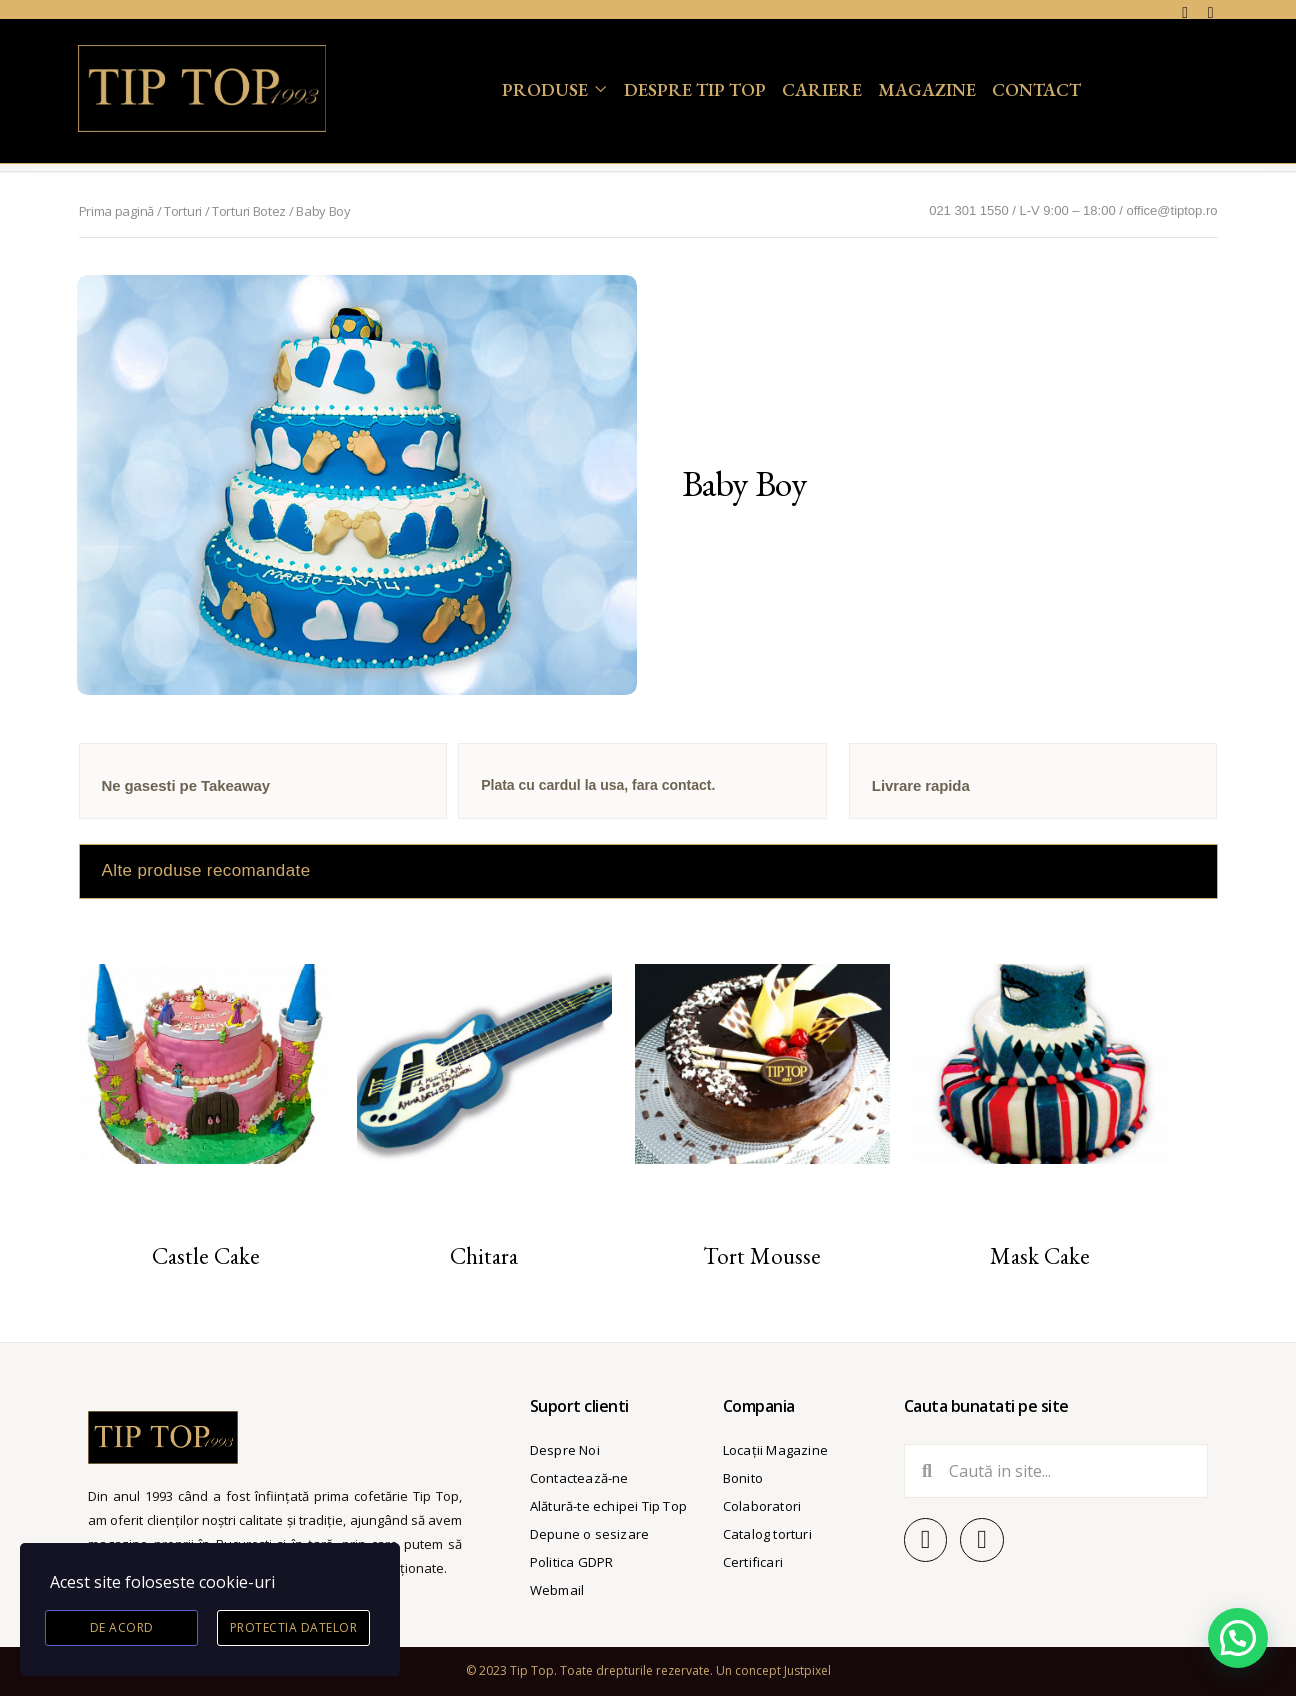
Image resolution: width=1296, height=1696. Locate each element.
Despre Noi (565, 1450)
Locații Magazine (775, 1450)
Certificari (753, 1562)
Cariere (822, 89)
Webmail (557, 1590)
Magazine (927, 89)
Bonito (743, 1478)
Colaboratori (762, 1506)
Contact (1036, 89)
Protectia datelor (294, 1627)
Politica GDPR (572, 1562)
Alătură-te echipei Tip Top (608, 1506)
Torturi (183, 211)
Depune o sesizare (589, 1534)
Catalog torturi (767, 1534)
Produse (545, 89)
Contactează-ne (579, 1478)
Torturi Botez (249, 211)
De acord (122, 1627)
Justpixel (807, 1670)
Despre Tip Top (695, 89)
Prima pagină (116, 211)
